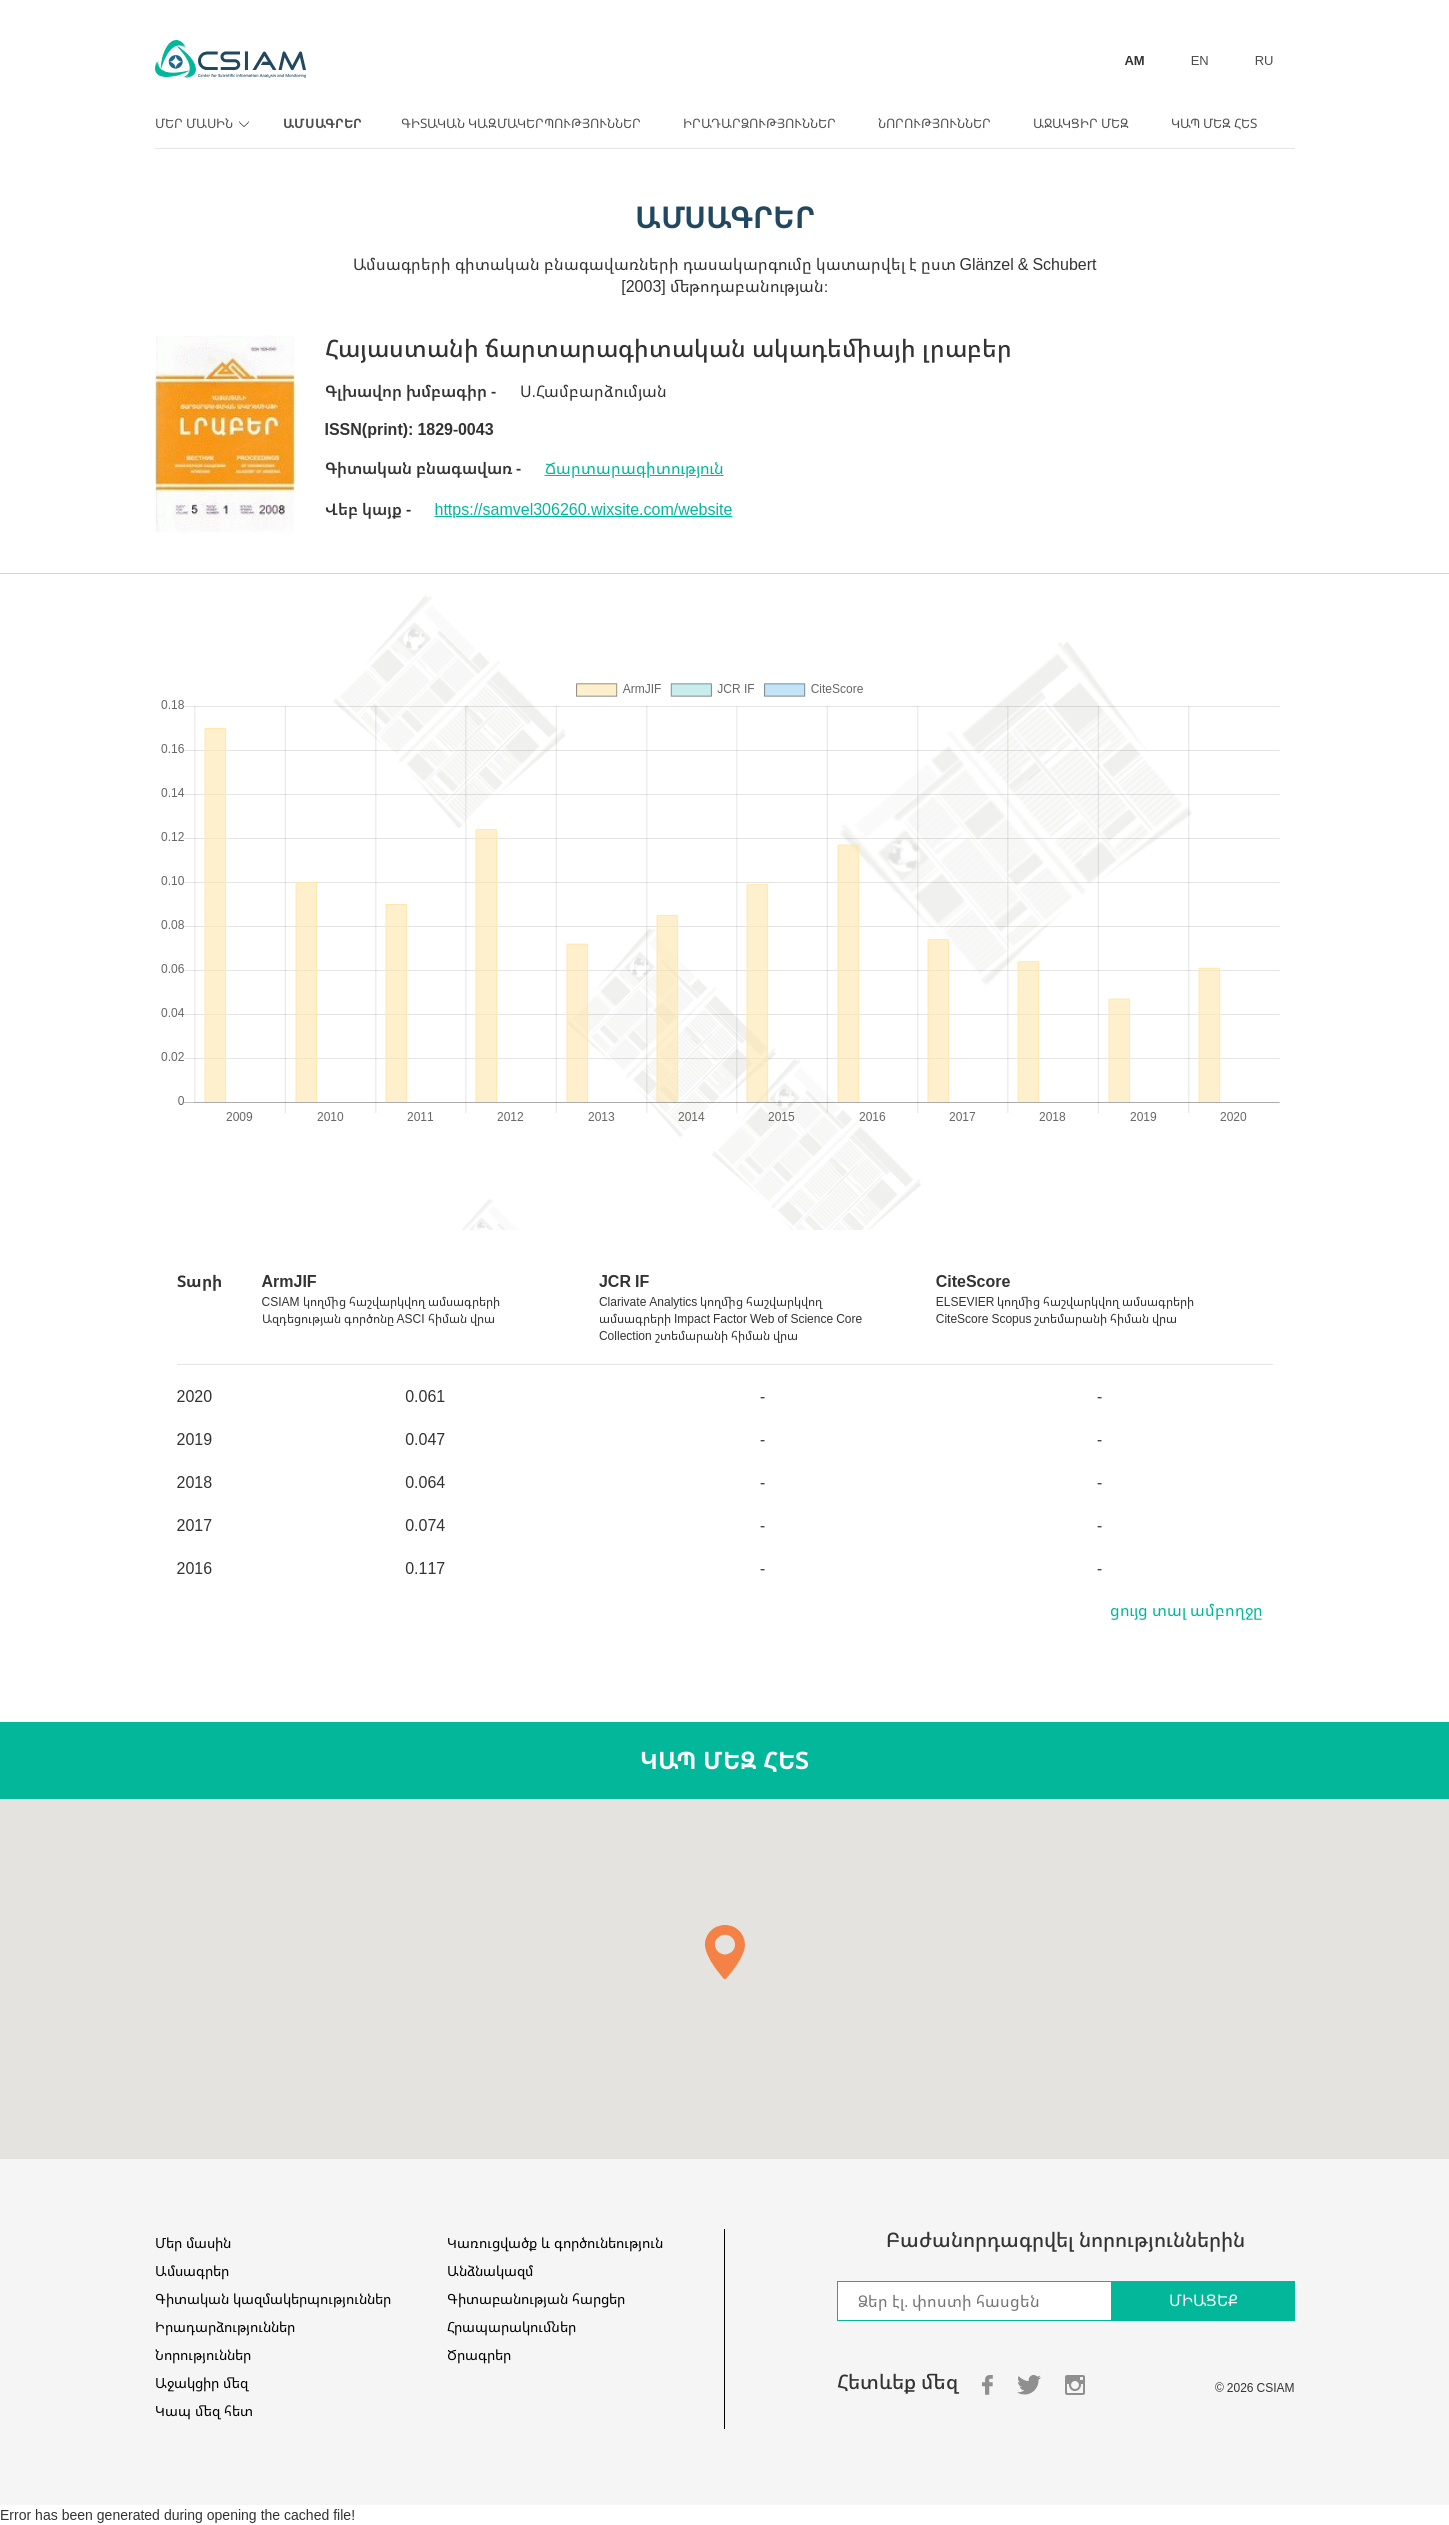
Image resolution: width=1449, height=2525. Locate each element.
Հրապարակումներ (511, 2326)
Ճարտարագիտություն (634, 468)
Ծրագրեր (479, 2354)
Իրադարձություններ (759, 123)
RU (1264, 60)
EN (1200, 60)
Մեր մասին (199, 123)
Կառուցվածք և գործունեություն (555, 2242)
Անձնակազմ (490, 2270)
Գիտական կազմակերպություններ (521, 123)
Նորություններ (934, 123)
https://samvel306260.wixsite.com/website (584, 509)
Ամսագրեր (322, 123)
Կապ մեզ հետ (1214, 123)
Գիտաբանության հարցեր (536, 2298)
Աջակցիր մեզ (1081, 123)
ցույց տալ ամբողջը (1186, 1610)
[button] (725, 1952)
